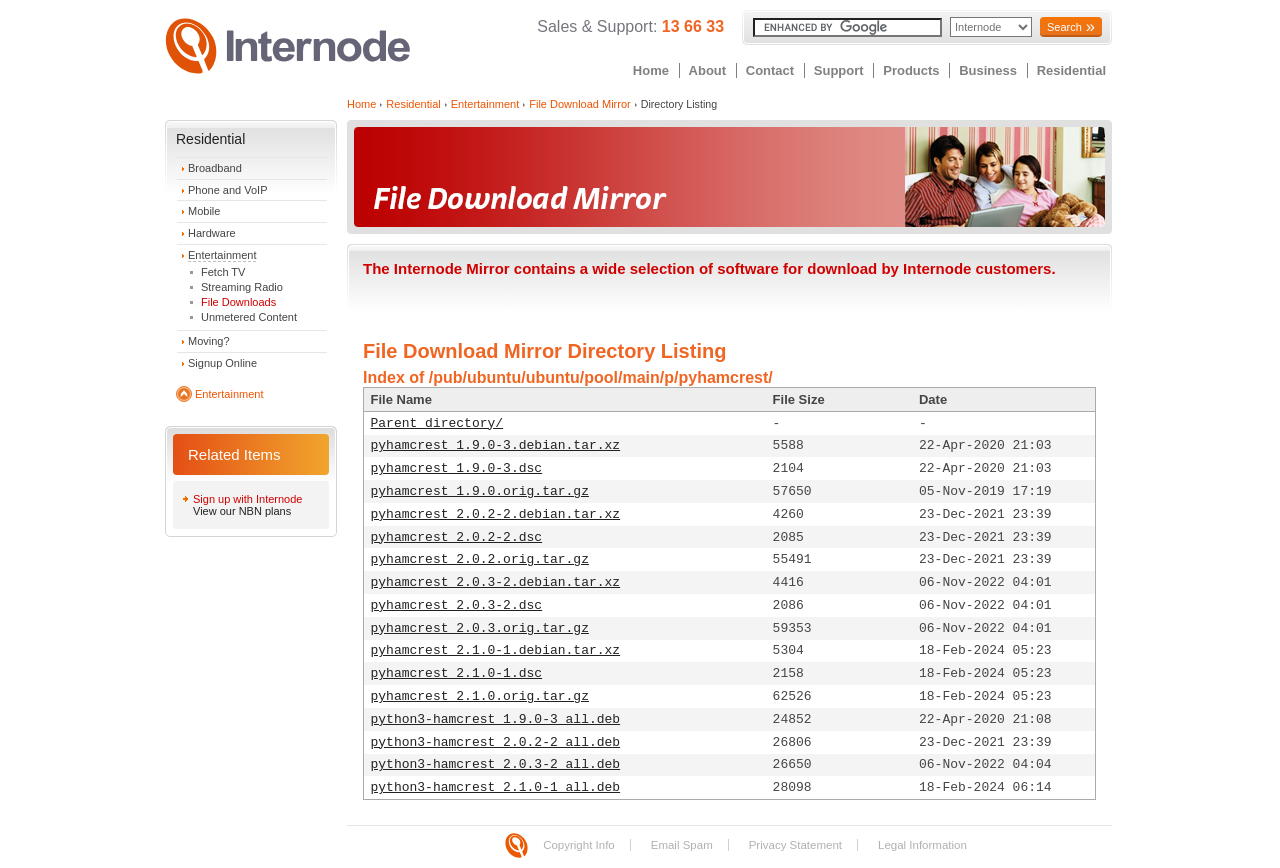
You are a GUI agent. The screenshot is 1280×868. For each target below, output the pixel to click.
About (708, 70)
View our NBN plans (242, 511)
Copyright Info (579, 845)
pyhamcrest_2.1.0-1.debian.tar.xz (496, 650)
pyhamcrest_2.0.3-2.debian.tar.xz (496, 582)
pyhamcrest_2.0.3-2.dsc (457, 605)
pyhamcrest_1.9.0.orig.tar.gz (480, 491)
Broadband (215, 168)
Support (839, 70)
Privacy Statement (795, 845)
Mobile (204, 211)
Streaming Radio (242, 287)
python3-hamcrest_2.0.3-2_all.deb (496, 764)
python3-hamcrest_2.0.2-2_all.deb (496, 742)
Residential (1071, 70)
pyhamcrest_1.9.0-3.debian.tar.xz (496, 445)
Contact (770, 70)
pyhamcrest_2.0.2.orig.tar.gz (480, 559)
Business (988, 70)
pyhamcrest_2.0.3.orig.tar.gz (480, 628)
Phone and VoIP (228, 190)
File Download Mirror (579, 104)
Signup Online (222, 363)
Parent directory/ (437, 423)
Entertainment (222, 255)
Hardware (212, 233)
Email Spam (682, 845)
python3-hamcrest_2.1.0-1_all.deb (496, 787)
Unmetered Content (249, 317)
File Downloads (238, 302)
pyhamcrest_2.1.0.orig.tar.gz (480, 696)
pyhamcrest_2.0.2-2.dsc (457, 537)
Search (1064, 27)
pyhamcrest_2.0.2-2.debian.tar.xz (496, 514)
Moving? (209, 341)
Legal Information (922, 845)
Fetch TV (223, 272)
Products (911, 70)
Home (651, 70)
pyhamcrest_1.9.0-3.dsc (457, 468)
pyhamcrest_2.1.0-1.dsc (457, 673)
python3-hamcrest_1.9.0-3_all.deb (496, 719)
